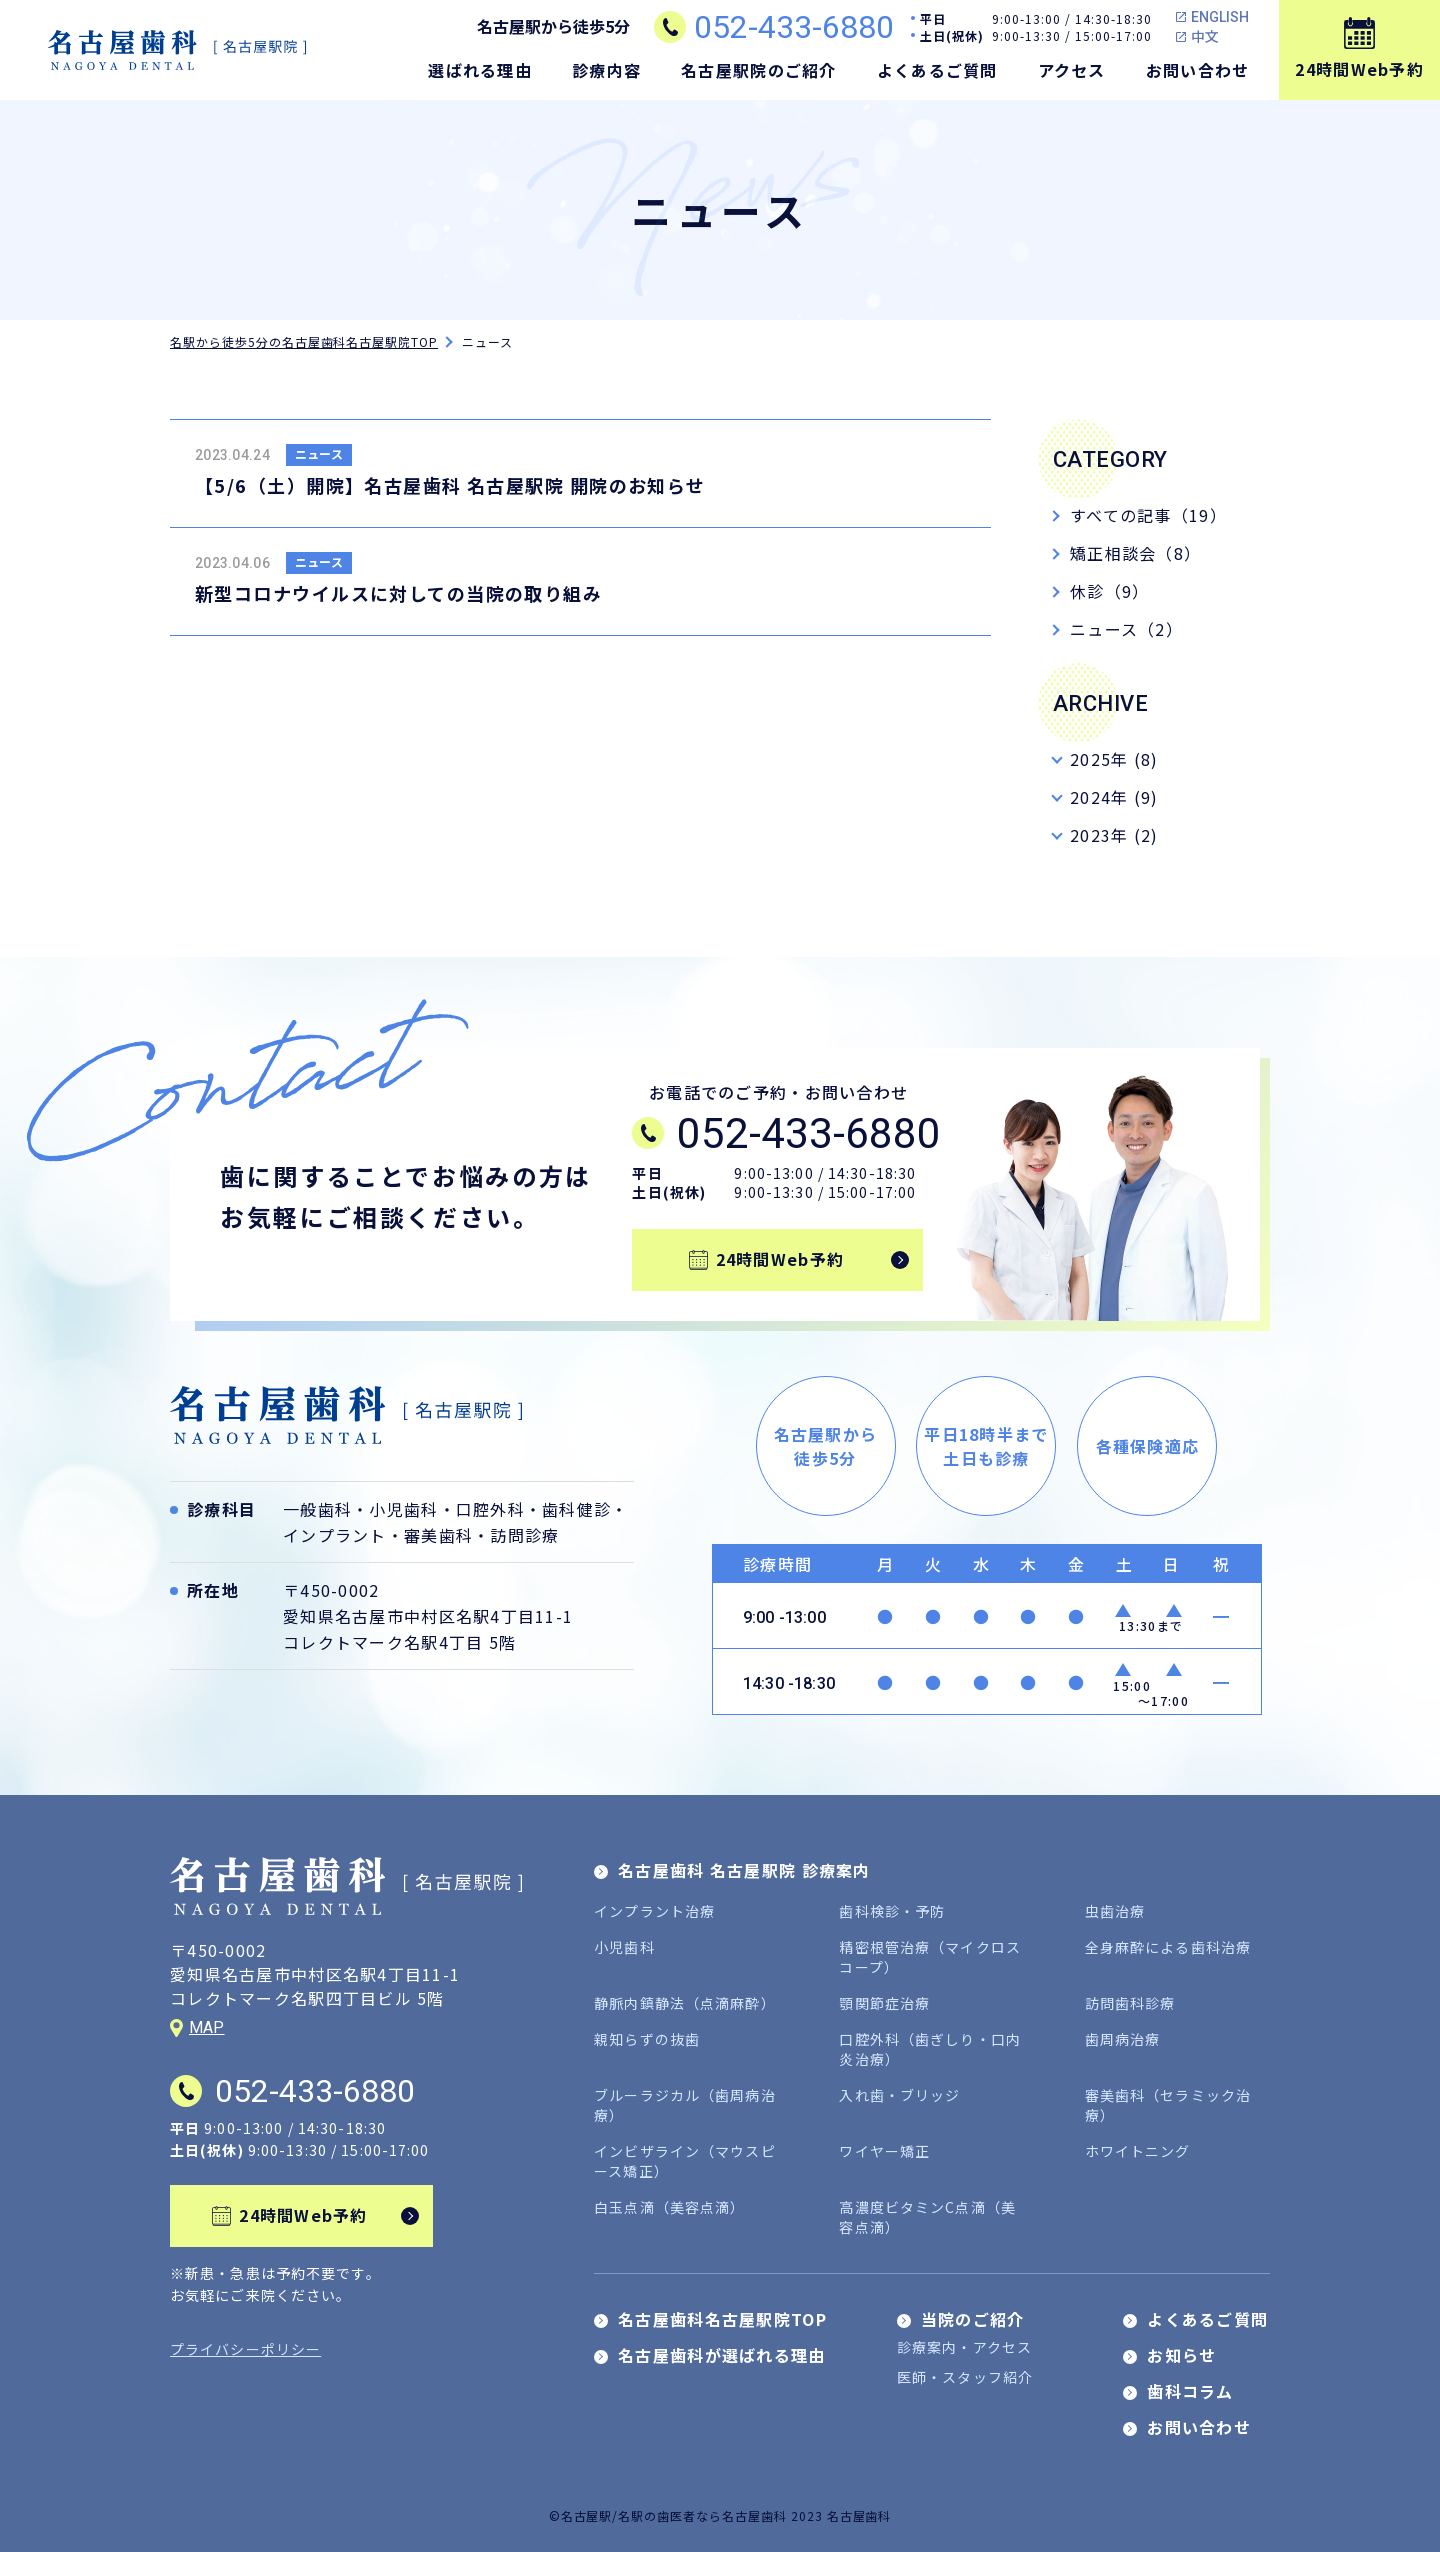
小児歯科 (403, 1509)
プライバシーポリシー (245, 2349)
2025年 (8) (1114, 759)
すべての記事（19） (1148, 515)
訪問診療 (524, 1535)
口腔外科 (490, 1509)
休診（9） (1109, 591)
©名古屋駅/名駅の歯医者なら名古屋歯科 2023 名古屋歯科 (720, 2515)
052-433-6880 (794, 27)
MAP (206, 2027)
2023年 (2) (1114, 835)
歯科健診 (576, 1509)
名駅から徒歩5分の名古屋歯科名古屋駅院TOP (304, 341)
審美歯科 (438, 1535)
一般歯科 (317, 1509)
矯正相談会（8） (1135, 553)
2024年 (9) (1114, 797)
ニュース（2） (1126, 629)
